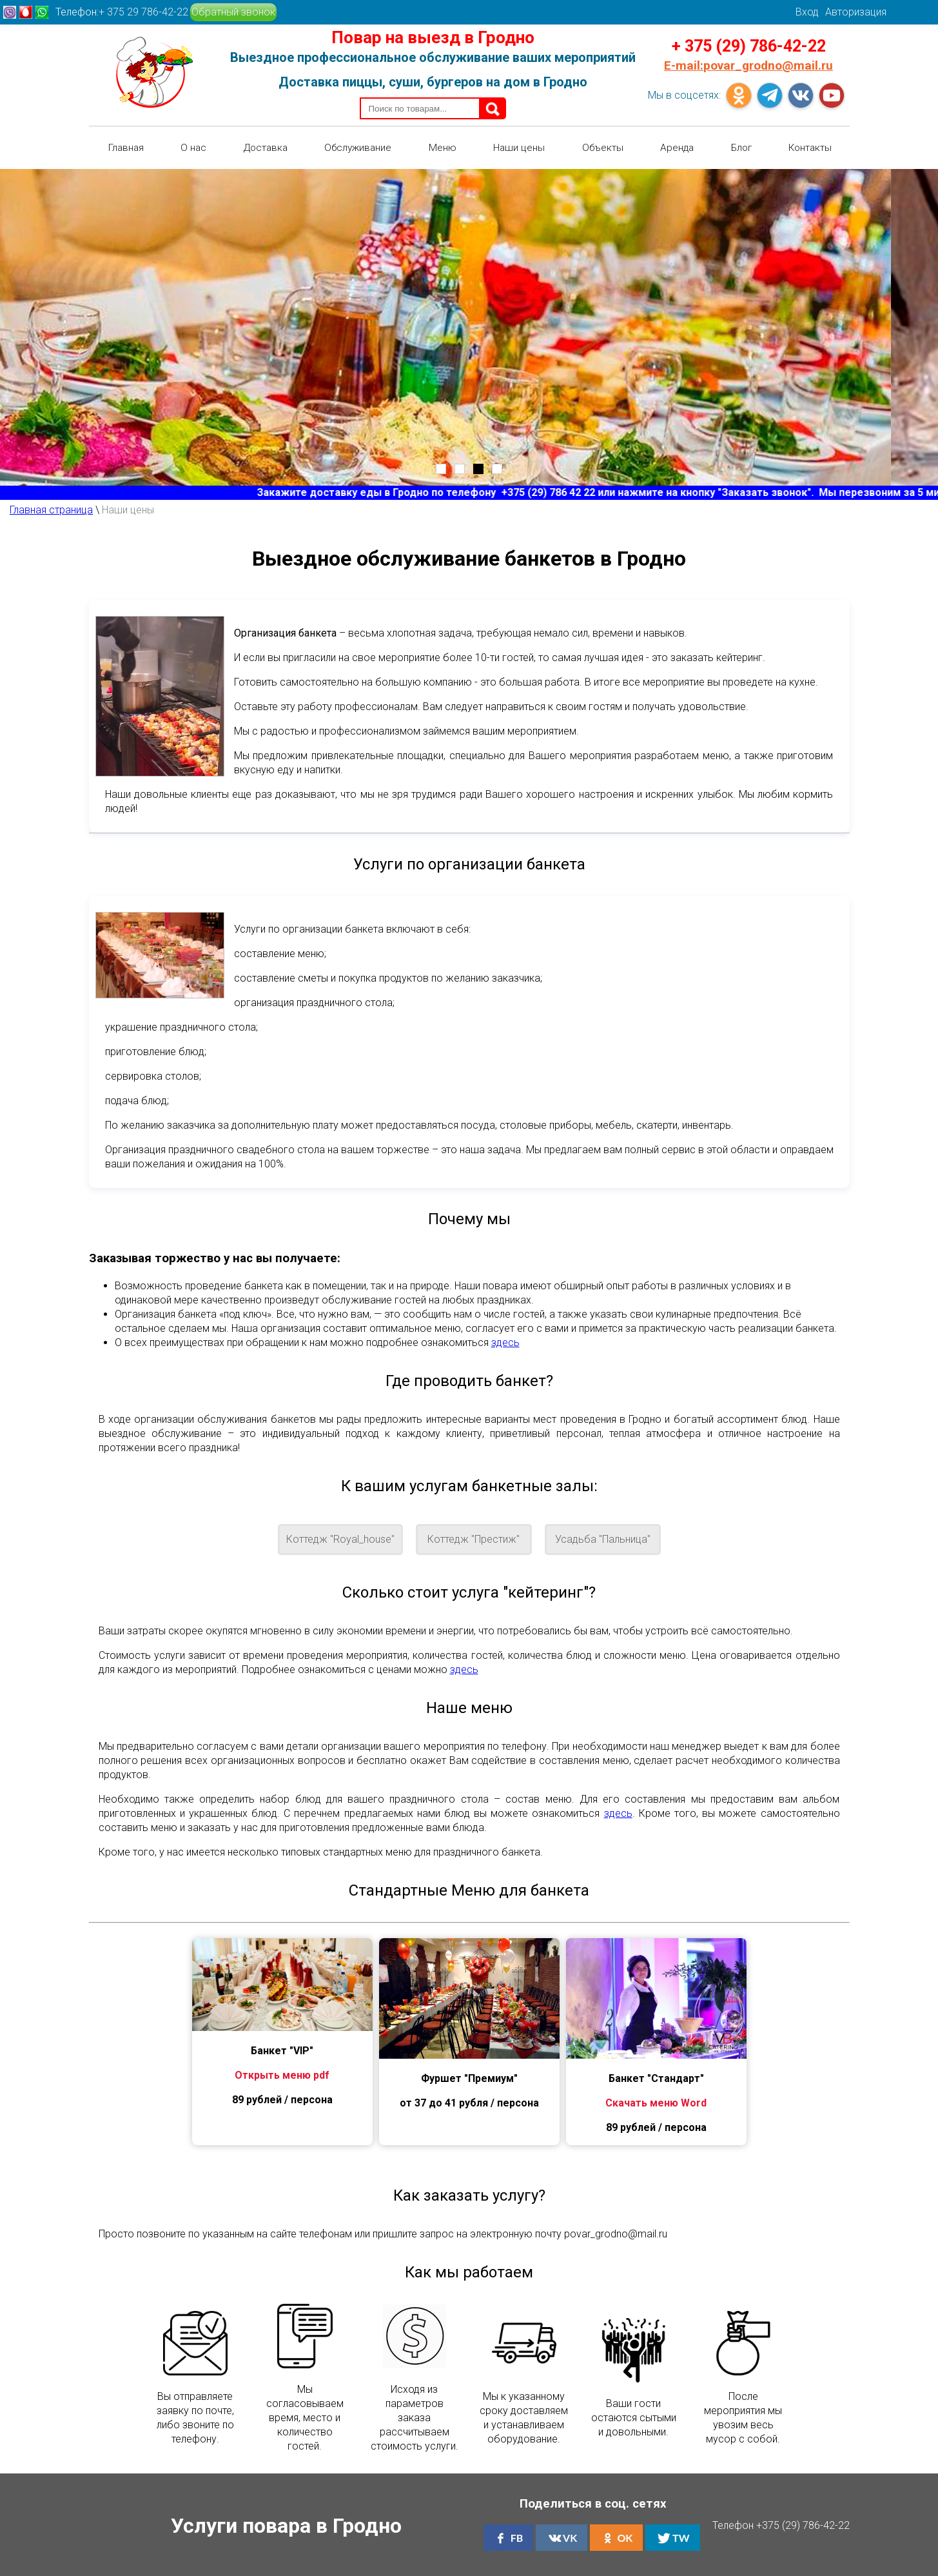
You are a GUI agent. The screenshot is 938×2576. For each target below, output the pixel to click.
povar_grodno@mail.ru (748, 65)
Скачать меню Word (656, 2101)
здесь (505, 1341)
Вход (807, 12)
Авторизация (855, 12)
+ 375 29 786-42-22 (143, 12)
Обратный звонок (233, 12)
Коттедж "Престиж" (473, 1538)
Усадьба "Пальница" (602, 1538)
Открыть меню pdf (282, 2073)
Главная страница (51, 508)
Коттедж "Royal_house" (340, 1538)
